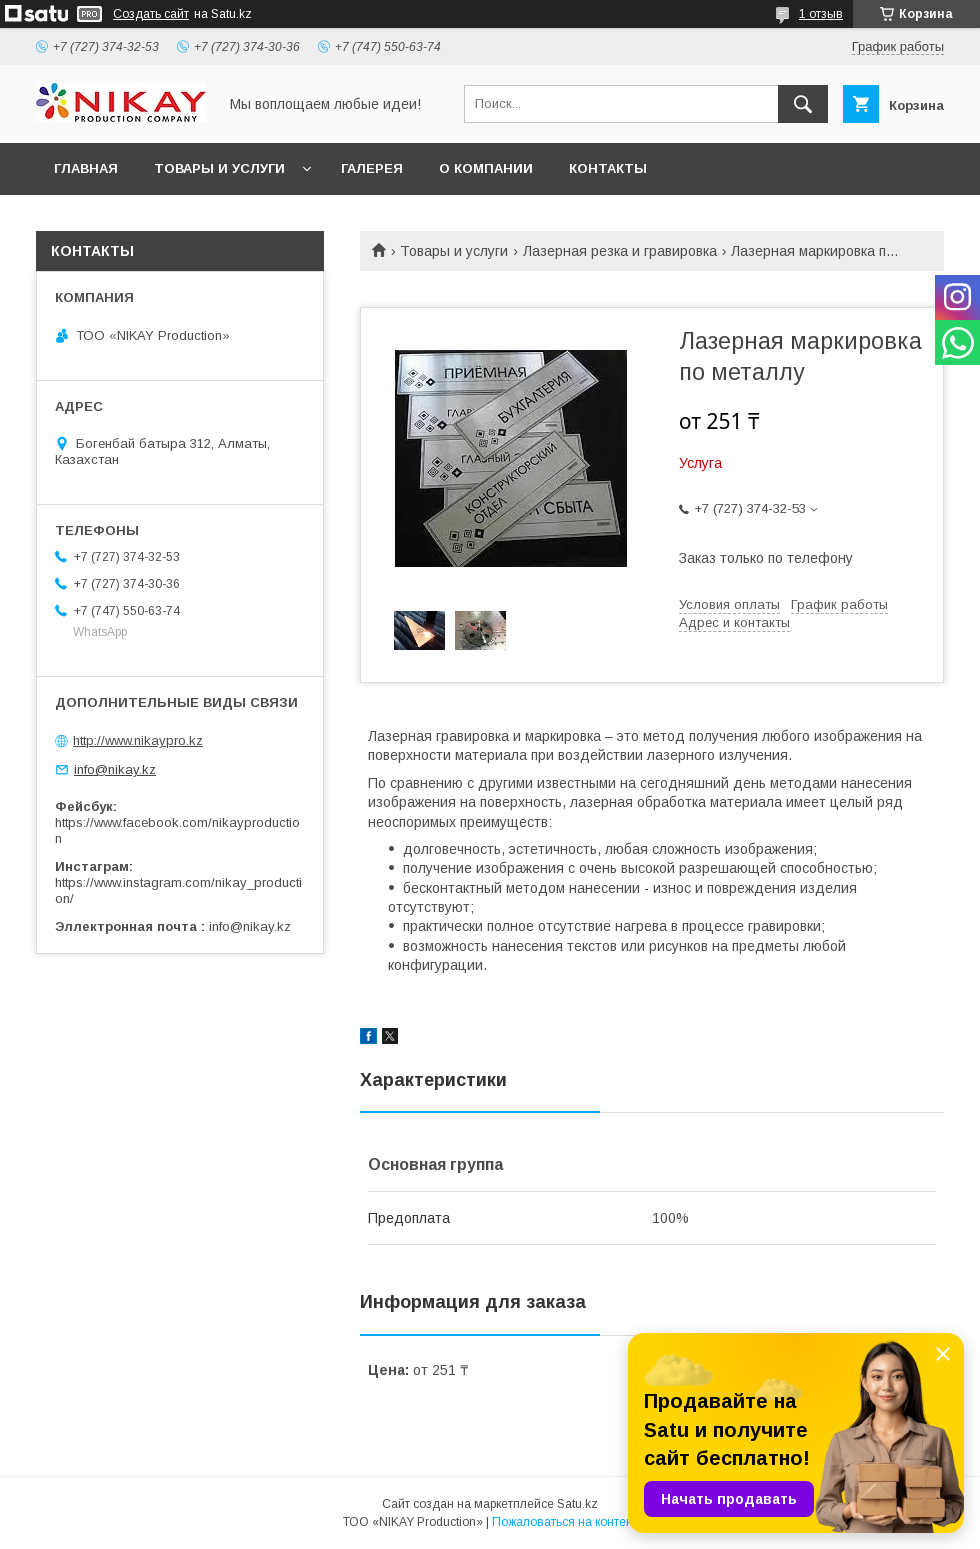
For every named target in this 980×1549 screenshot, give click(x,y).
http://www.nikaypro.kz (138, 740)
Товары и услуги (454, 251)
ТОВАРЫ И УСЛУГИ (219, 168)
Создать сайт (151, 14)
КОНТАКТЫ (608, 168)
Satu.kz (577, 1504)
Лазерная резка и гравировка (620, 251)
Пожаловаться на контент (565, 1522)
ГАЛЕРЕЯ (372, 168)
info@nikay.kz (115, 769)
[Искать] (803, 104)
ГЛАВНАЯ (86, 168)
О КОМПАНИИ (486, 168)
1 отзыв (821, 14)
